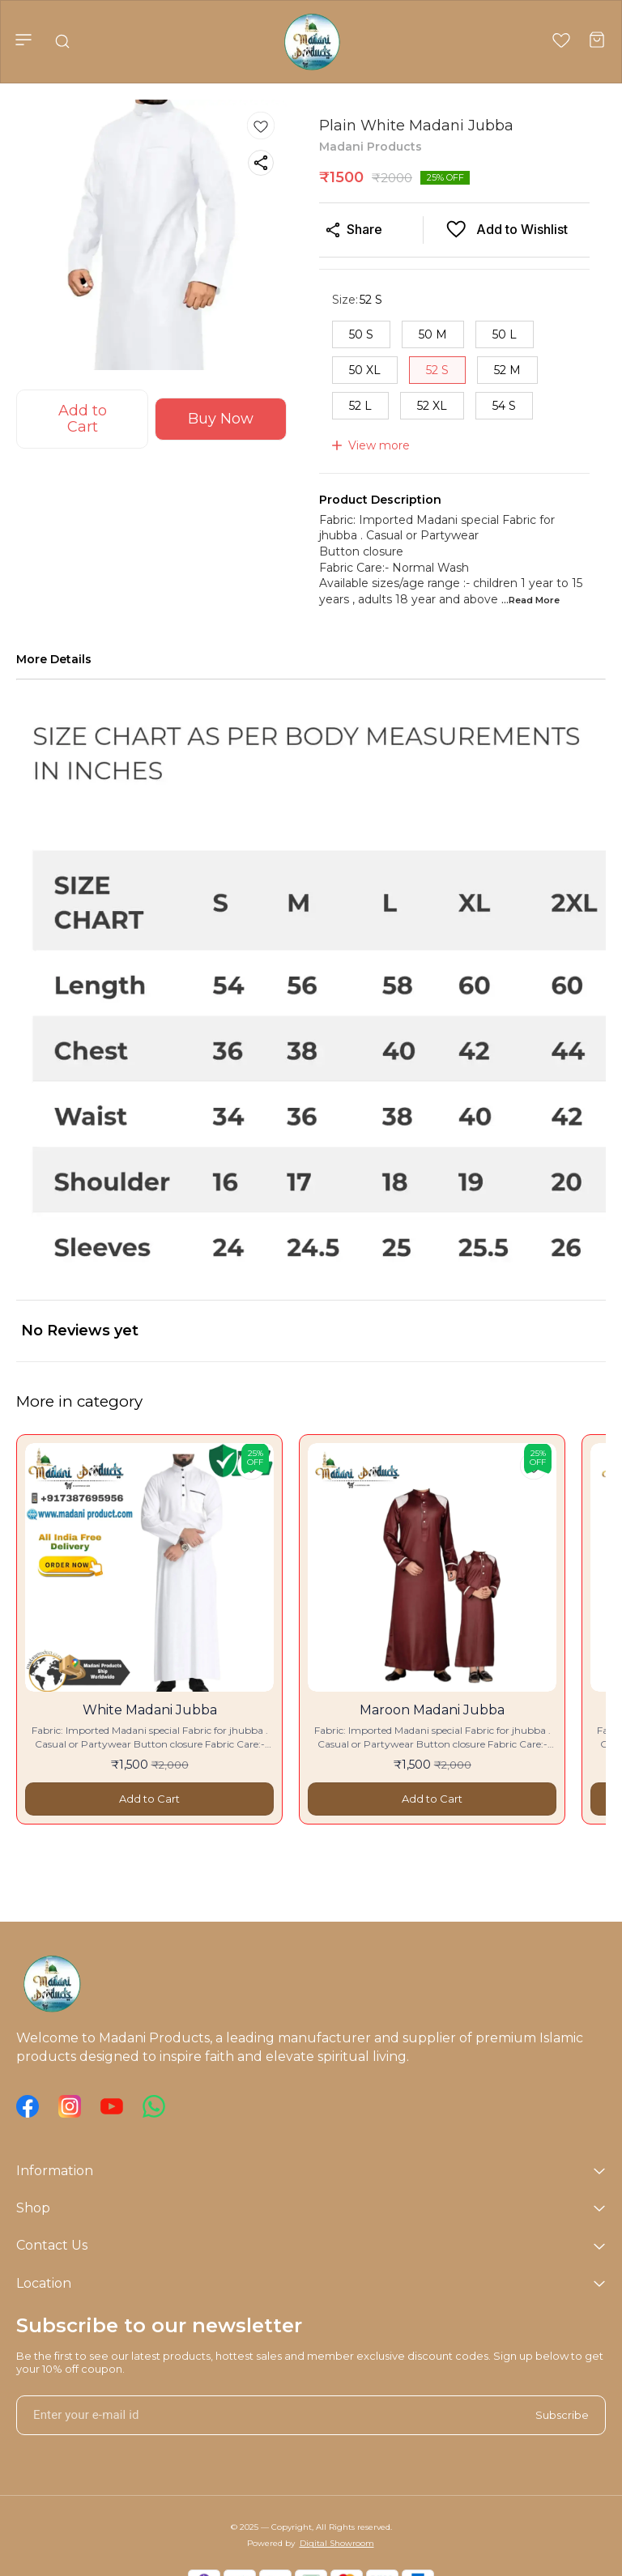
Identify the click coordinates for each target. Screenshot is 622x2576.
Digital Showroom (337, 2543)
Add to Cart (82, 419)
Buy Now (220, 419)
